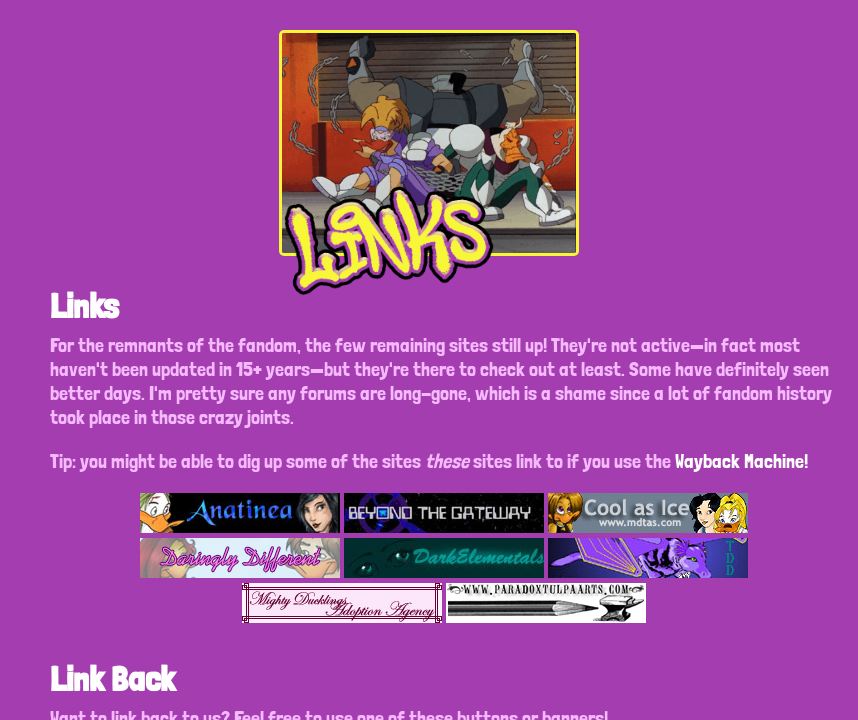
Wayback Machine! (741, 461)
